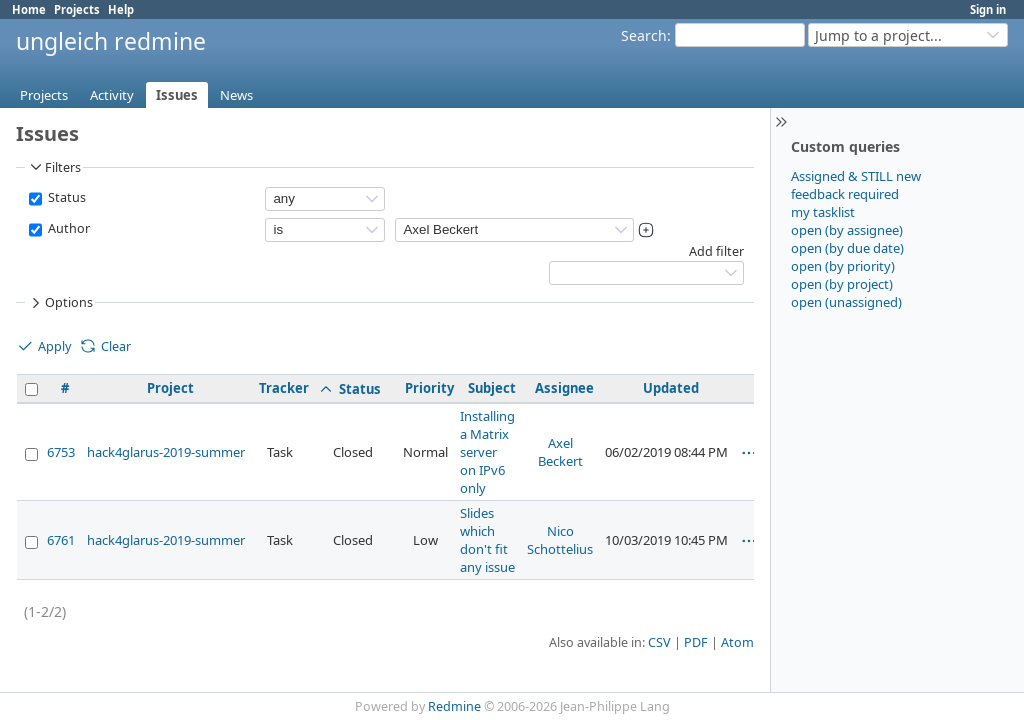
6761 (61, 540)
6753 (61, 452)
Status (65, 197)
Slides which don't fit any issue (487, 540)
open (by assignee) (847, 230)
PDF (696, 642)
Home (29, 9)
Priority (429, 388)
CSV (659, 642)
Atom (737, 642)
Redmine (454, 706)
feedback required (845, 194)
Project (170, 388)
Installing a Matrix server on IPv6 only (487, 452)
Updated (671, 388)
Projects (77, 9)
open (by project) (842, 284)
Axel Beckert (560, 452)
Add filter (716, 251)
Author (67, 228)
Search (644, 35)
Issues (177, 95)
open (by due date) (847, 248)
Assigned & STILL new (856, 176)
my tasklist (823, 212)
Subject (492, 388)
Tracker (284, 388)
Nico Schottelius (560, 540)
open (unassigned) (846, 302)
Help (121, 9)
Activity (112, 95)
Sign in (988, 9)
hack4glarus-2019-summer (166, 452)
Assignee (564, 388)
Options (60, 303)
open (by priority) (843, 266)
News (236, 95)
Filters (54, 167)
